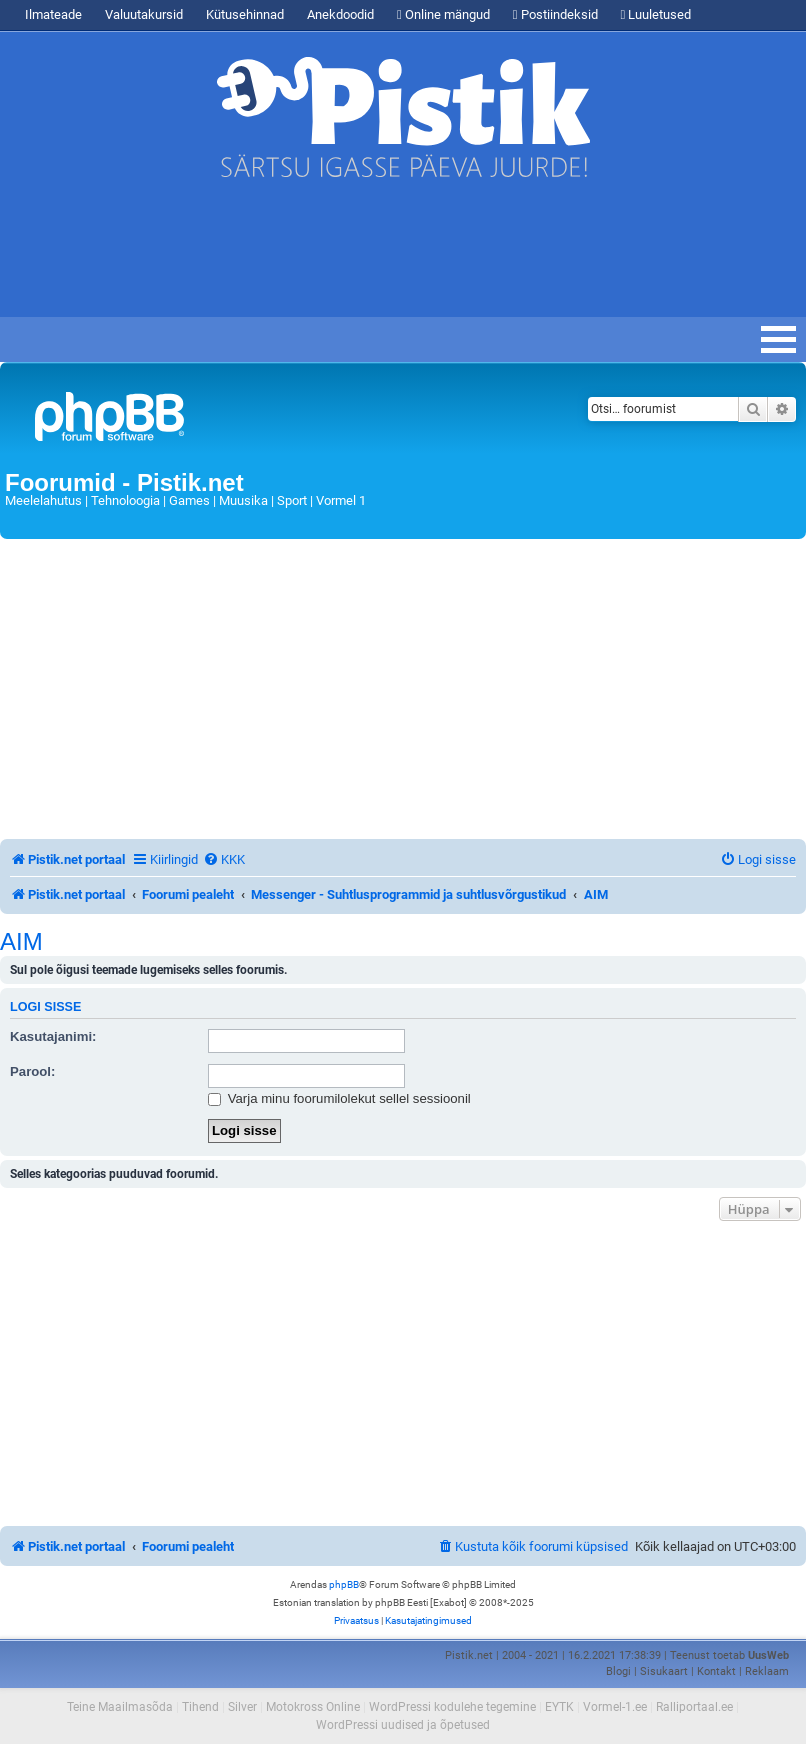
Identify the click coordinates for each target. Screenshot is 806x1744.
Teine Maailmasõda (120, 1707)
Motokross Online (313, 1707)
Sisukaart (664, 1671)
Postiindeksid (555, 14)
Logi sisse (45, 1007)
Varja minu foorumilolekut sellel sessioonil (339, 1098)
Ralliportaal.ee (694, 1707)
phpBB (344, 1584)
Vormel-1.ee (615, 1707)
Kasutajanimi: (53, 1036)
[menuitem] (224, 859)
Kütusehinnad (245, 14)
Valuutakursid (144, 14)
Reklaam (767, 1671)
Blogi (618, 1671)
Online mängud (443, 14)
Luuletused (656, 14)
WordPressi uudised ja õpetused (403, 1725)
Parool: (32, 1071)
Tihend (200, 1707)
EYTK (559, 1707)
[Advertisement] (364, 257)
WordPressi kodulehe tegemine (452, 1707)
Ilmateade (53, 14)
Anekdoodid (340, 14)
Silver (242, 1707)
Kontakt (716, 1671)
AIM (21, 942)
